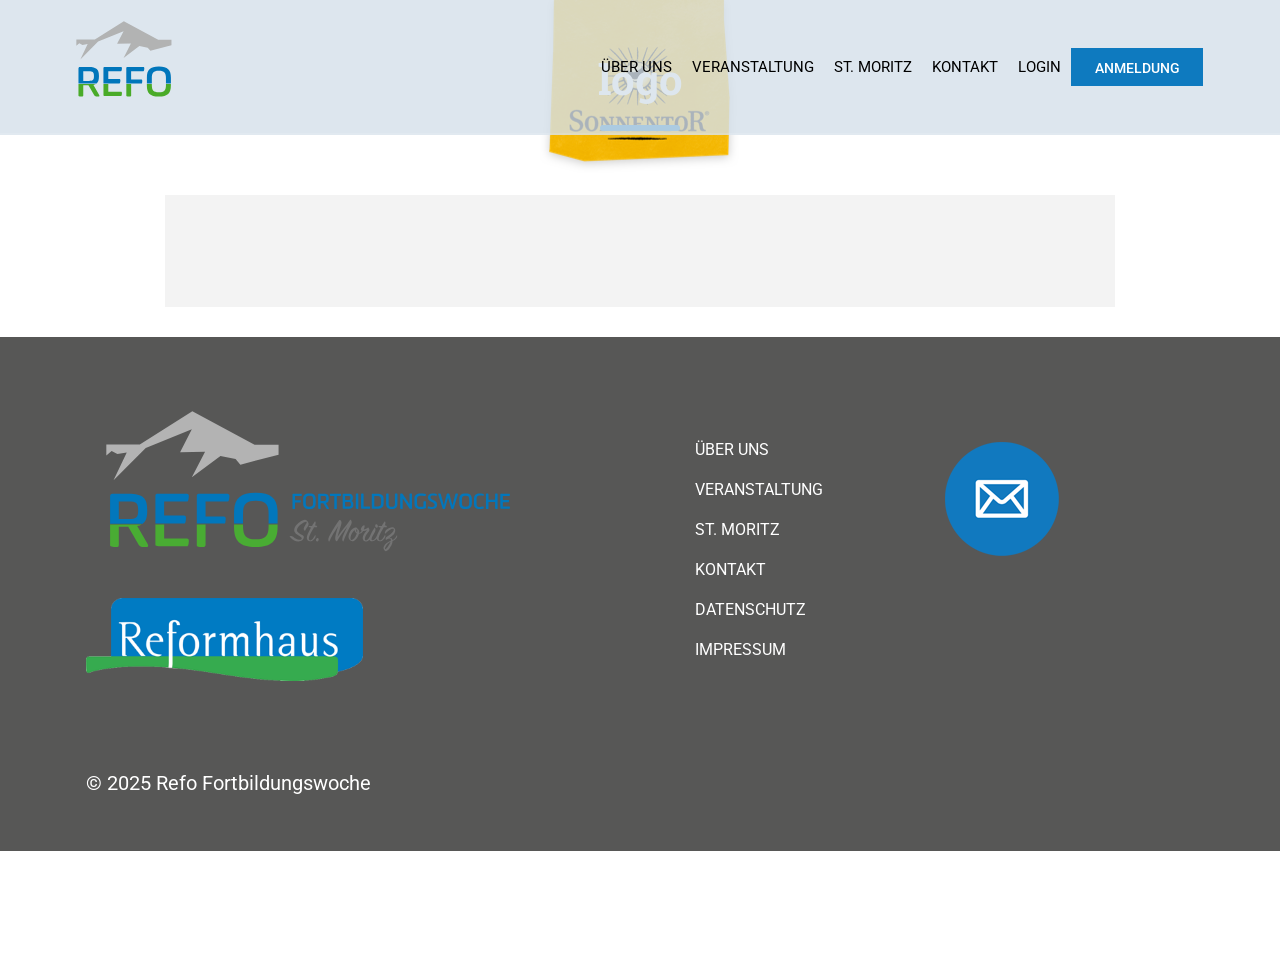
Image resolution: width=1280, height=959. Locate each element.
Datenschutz (750, 610)
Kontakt (965, 67)
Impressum (740, 650)
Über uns (636, 67)
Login (1039, 67)
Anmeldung (1137, 68)
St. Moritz (873, 67)
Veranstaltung (753, 67)
